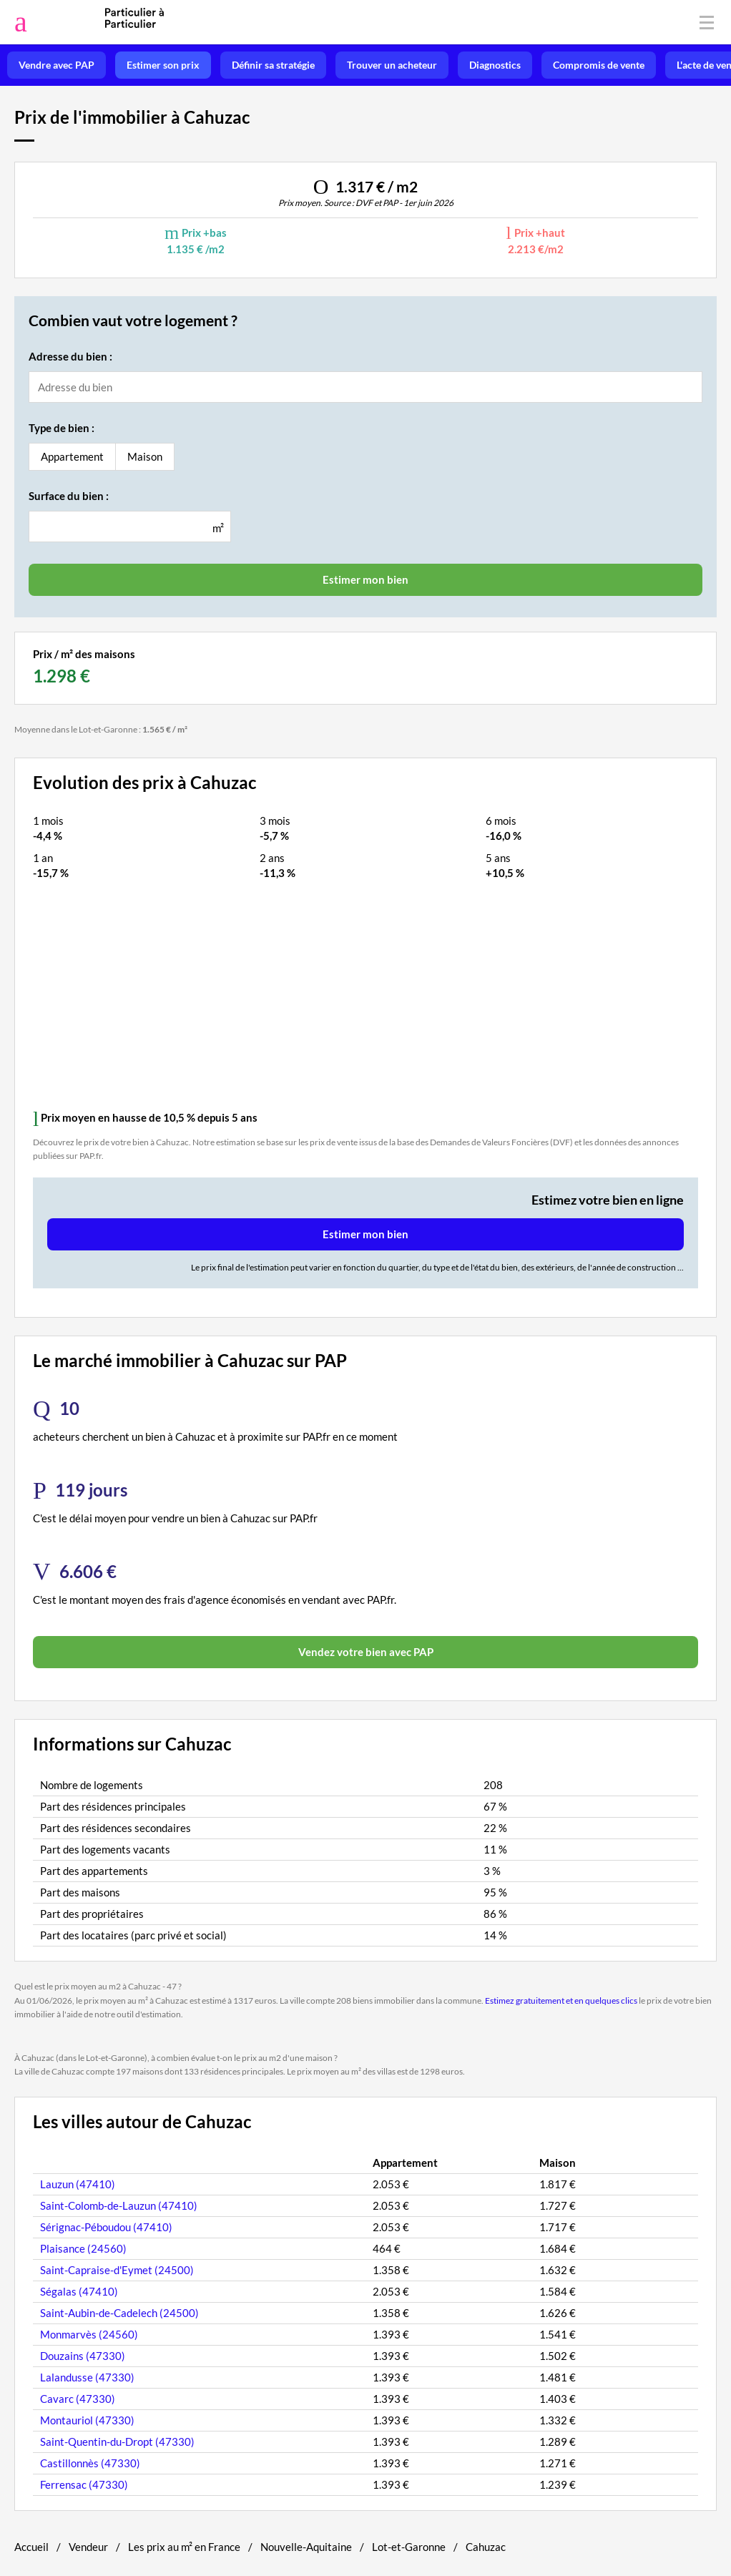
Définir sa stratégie (273, 65)
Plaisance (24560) (83, 2248)
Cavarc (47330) (77, 2398)
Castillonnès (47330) (90, 2463)
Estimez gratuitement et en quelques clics (561, 2000)
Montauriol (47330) (87, 2420)
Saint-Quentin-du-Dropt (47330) (117, 2441)
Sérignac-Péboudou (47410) (106, 2226)
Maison (144, 456)
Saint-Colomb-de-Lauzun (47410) (118, 2205)
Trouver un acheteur (392, 65)
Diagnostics (495, 65)
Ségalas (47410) (79, 2291)
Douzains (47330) (82, 2355)
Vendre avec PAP (56, 65)
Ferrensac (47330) (84, 2484)
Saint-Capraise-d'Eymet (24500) (117, 2269)
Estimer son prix (163, 65)
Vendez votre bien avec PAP (365, 1651)
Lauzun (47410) (77, 2184)
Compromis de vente (598, 65)
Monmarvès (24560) (89, 2334)
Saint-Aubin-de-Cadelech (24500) (119, 2312)
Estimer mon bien (365, 1234)
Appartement (72, 456)
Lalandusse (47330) (87, 2377)
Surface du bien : (69, 495)
